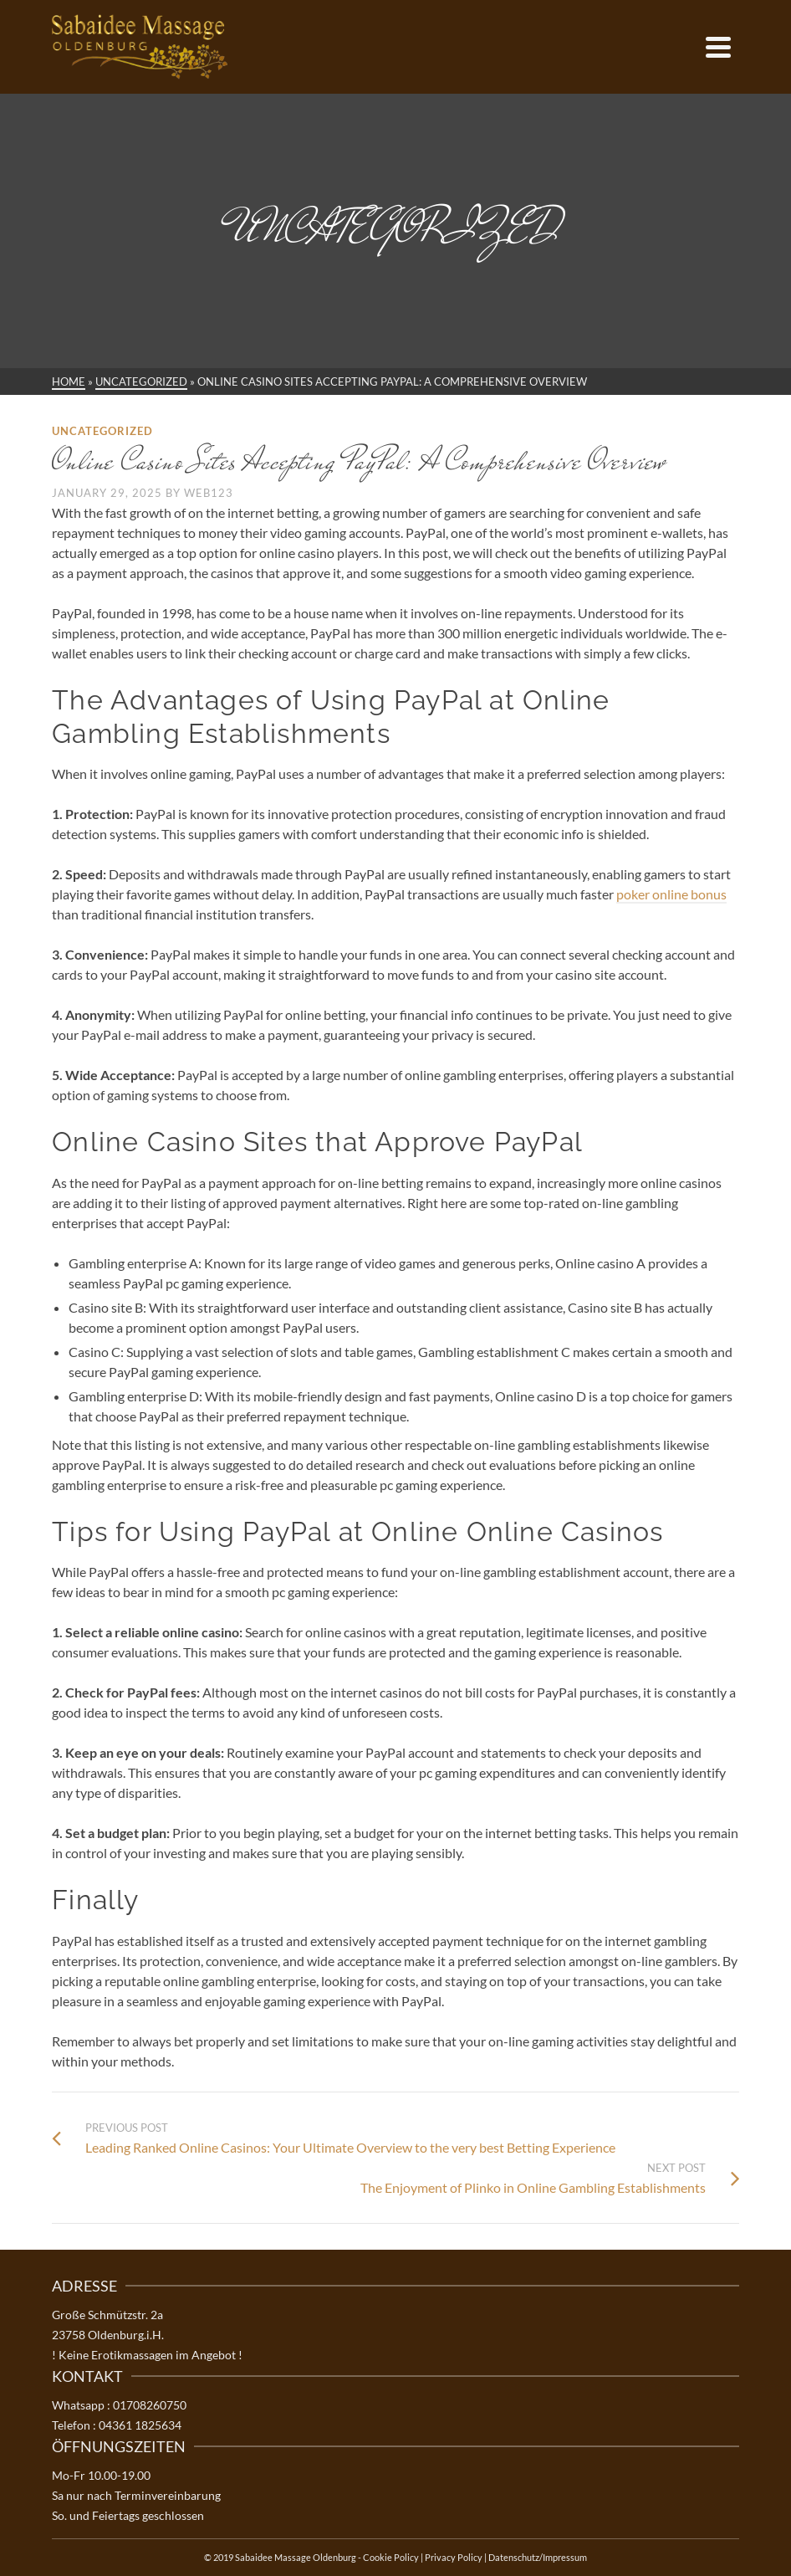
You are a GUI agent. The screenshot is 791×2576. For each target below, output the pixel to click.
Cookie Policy (391, 2557)
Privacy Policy (453, 2557)
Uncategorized (102, 431)
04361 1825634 (140, 2425)
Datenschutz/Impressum (537, 2557)
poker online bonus (671, 894)
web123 (208, 492)
